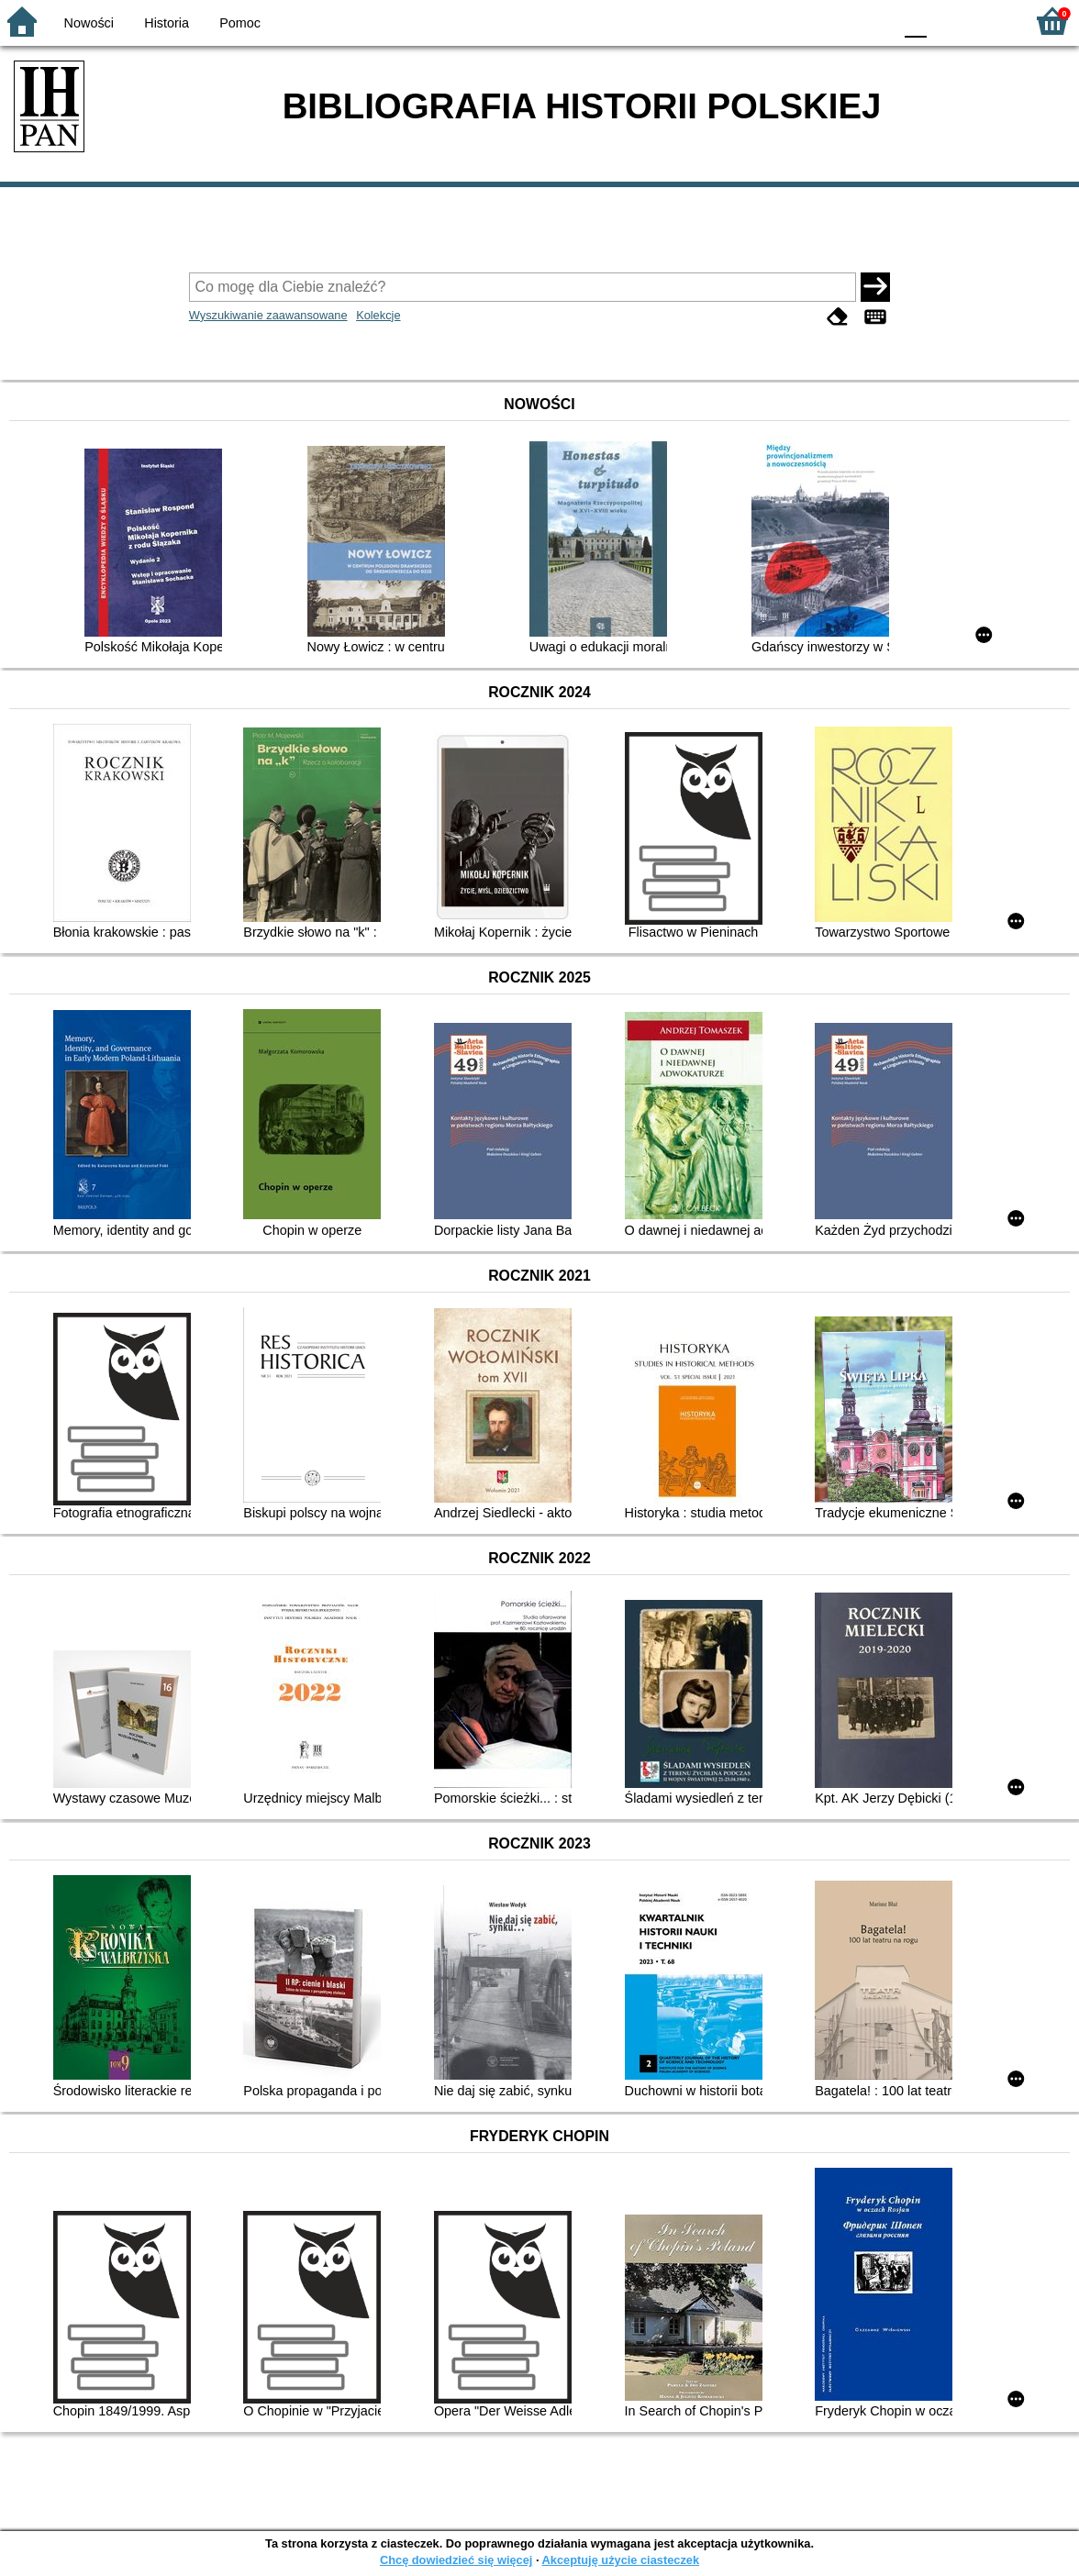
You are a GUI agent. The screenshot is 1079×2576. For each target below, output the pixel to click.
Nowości (89, 23)
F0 (915, 20)
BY (873, 20)
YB (835, 20)
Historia (166, 23)
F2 (989, 20)
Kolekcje (378, 315)
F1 (947, 20)
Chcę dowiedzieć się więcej (456, 2560)
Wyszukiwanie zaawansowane (268, 315)
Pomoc (240, 23)
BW (799, 20)
